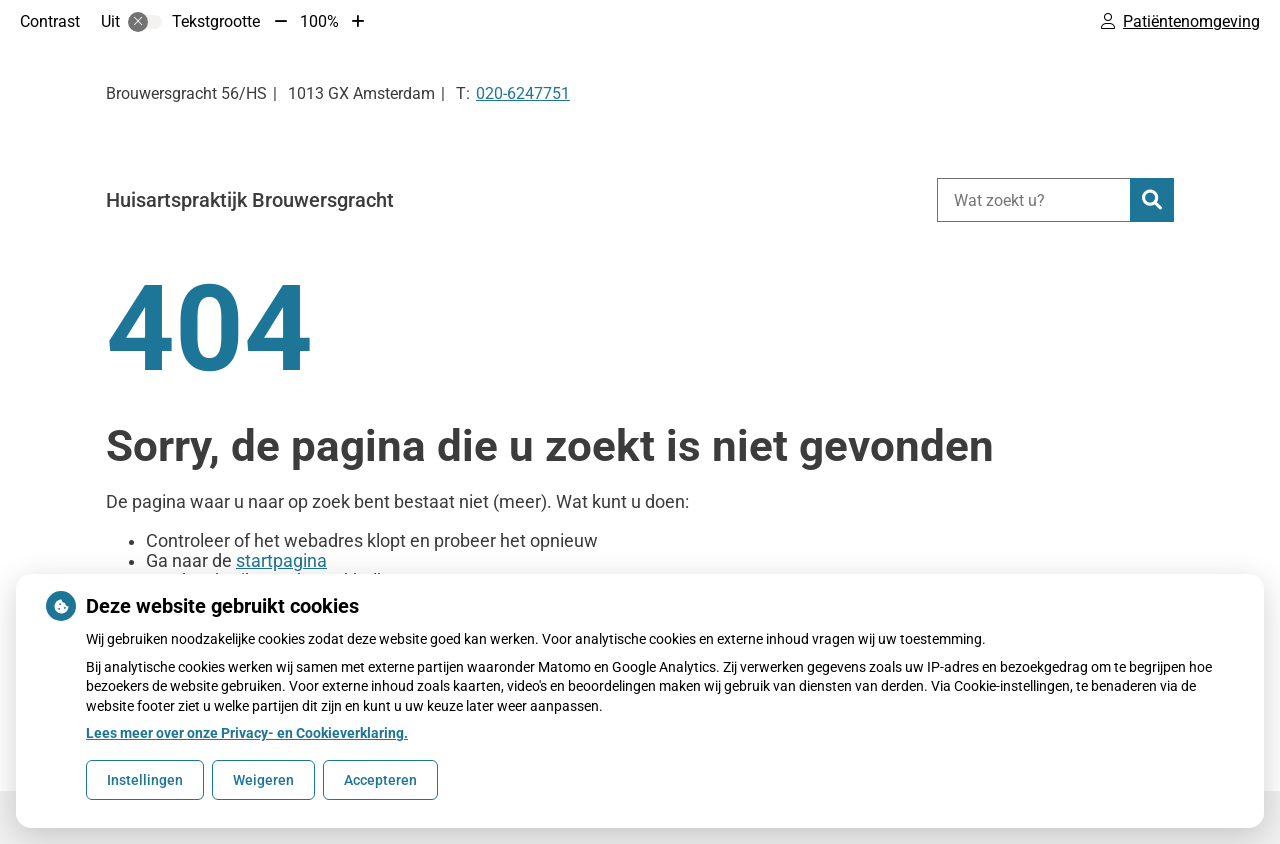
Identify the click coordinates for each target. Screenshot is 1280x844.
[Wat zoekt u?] (1033, 200)
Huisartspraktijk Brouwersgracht (250, 200)
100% (319, 21)
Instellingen (145, 780)
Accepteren (380, 780)
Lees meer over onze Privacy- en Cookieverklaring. (247, 733)
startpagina (281, 561)
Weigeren (263, 780)
